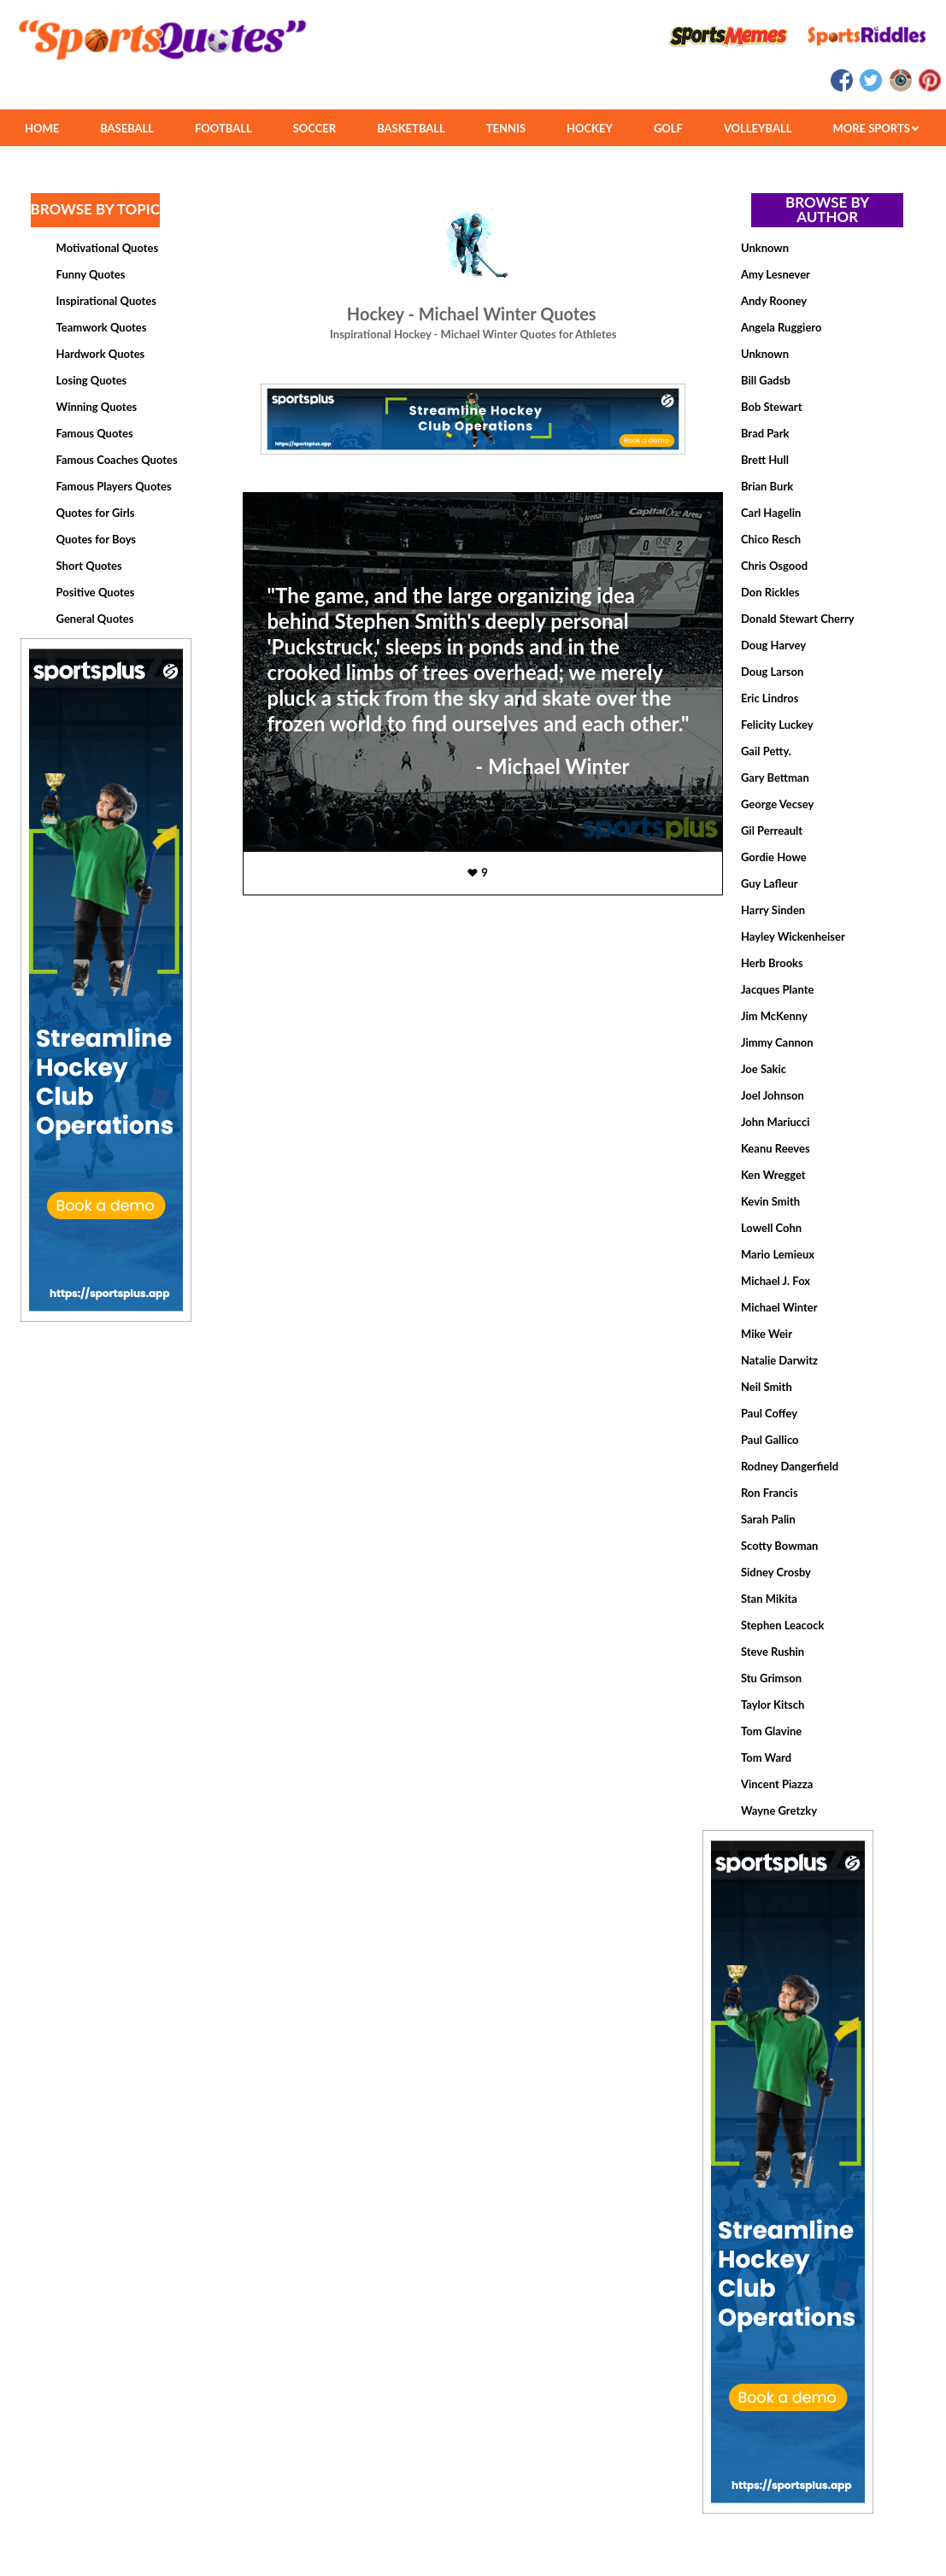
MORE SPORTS (875, 128)
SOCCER (314, 128)
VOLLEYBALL (758, 128)
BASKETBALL (411, 128)
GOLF (668, 128)
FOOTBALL (223, 128)
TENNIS (506, 128)
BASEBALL (127, 128)
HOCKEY (590, 128)
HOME (42, 128)
